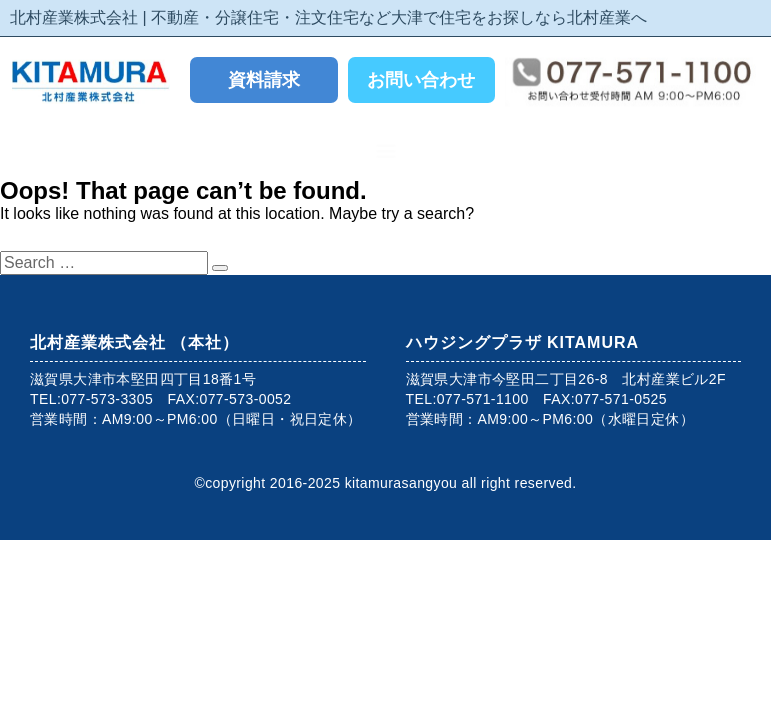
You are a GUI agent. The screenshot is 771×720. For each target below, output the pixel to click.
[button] (385, 150)
